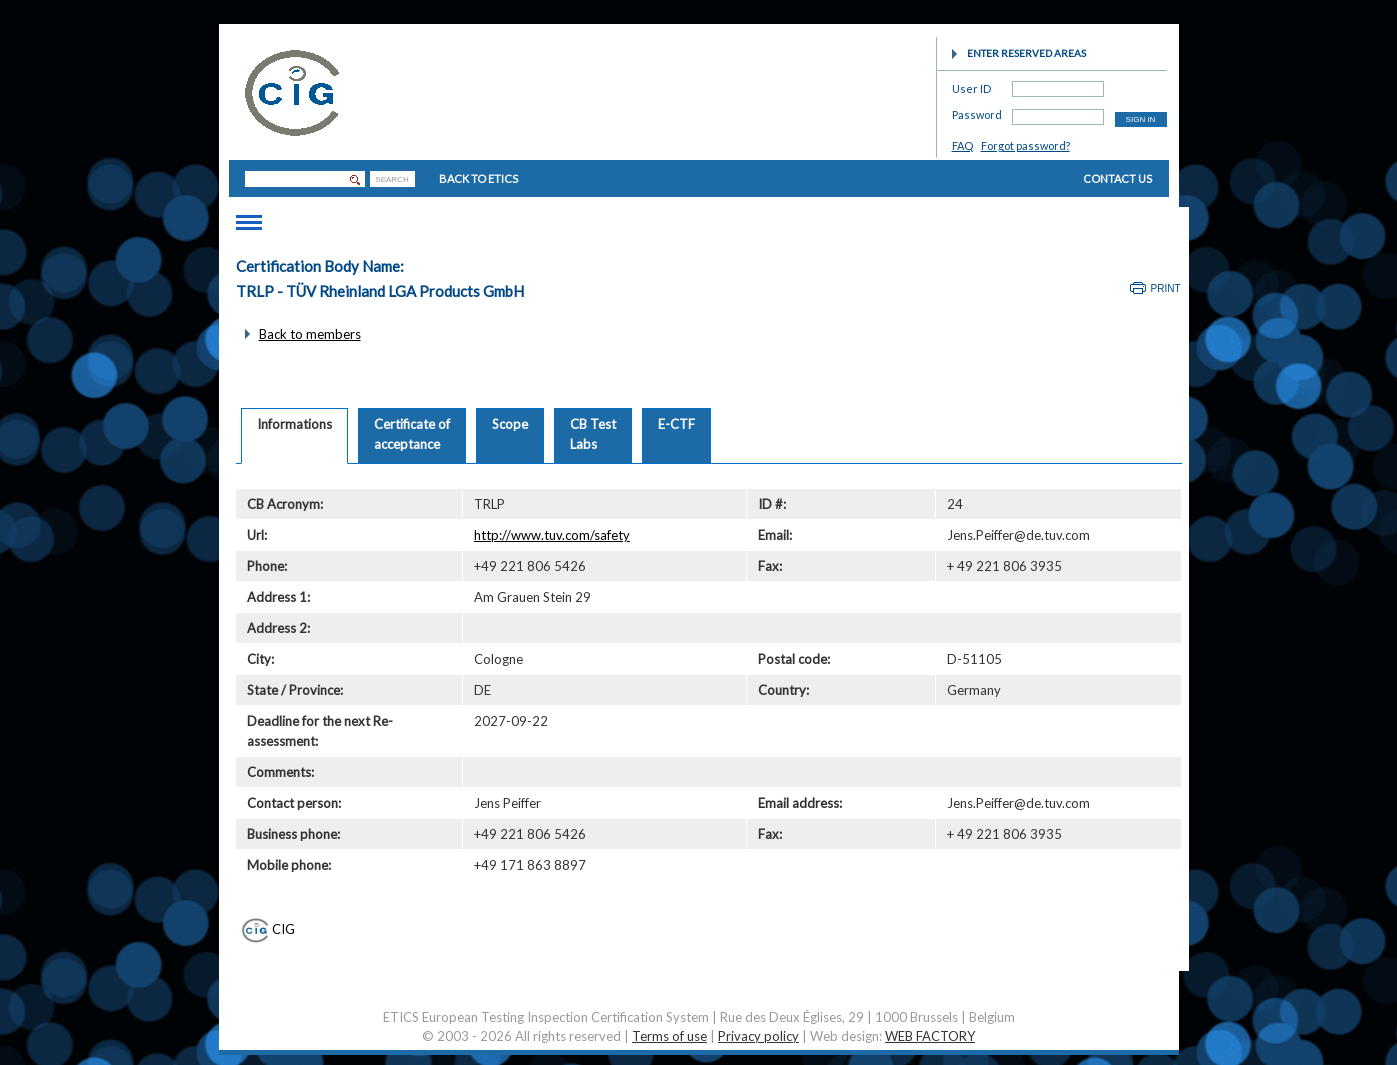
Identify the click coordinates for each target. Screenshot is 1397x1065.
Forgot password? (1025, 145)
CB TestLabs (593, 434)
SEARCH (391, 179)
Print (1166, 288)
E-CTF (676, 424)
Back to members (310, 334)
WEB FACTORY (930, 1036)
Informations (294, 424)
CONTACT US (1117, 178)
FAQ (962, 145)
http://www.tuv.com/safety (552, 535)
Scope (510, 424)
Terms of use (669, 1036)
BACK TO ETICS (478, 178)
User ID (971, 85)
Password (977, 111)
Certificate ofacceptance (412, 434)
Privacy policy (758, 1036)
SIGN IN (1141, 119)
